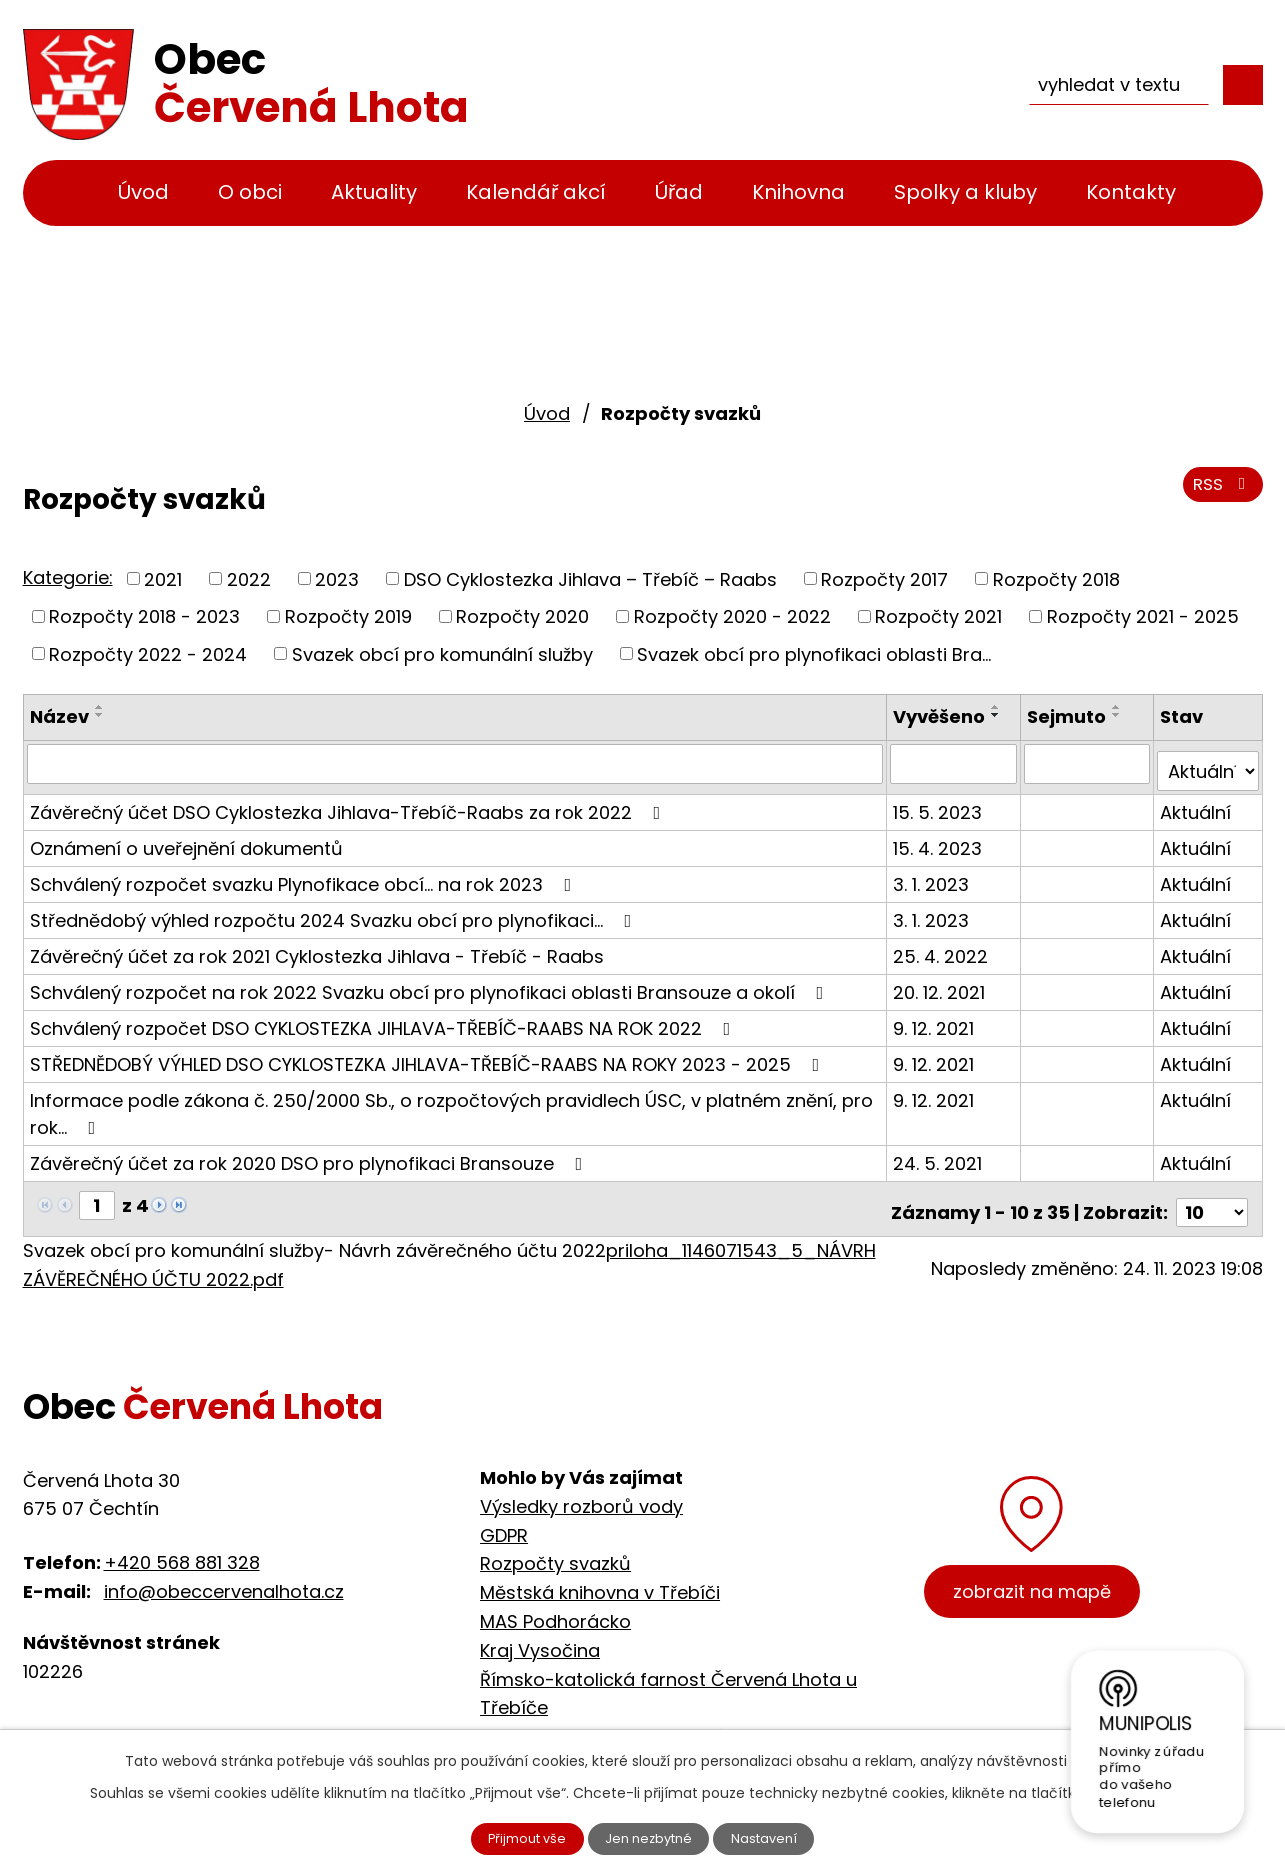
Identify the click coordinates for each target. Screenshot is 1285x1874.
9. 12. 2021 (936, 1019)
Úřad (679, 192)
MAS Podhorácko (555, 1605)
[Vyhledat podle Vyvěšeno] (956, 763)
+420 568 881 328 (182, 1547)
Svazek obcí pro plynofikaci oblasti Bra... (814, 653)
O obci (250, 192)
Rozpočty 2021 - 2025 (1143, 616)
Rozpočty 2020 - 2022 (732, 616)
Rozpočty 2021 (938, 616)
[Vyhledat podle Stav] (1209, 763)
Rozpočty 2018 (1056, 578)
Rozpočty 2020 (522, 616)
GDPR (504, 1519)
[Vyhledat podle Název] (457, 763)
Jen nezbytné (650, 1837)
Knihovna (798, 192)
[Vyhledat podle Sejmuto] (1088, 763)
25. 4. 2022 (943, 947)
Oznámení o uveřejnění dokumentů (186, 839)
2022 (249, 578)
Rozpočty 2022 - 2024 (148, 653)
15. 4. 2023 (940, 839)
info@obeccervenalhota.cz (224, 1575)
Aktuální (1197, 803)
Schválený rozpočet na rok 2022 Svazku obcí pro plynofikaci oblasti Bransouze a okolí (431, 983)
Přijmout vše (514, 1837)
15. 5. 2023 (940, 803)
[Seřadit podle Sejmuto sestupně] (1119, 715)
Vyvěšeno (942, 716)
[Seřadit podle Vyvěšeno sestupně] (999, 715)
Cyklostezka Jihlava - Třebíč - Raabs (644, 1720)
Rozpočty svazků (555, 1547)
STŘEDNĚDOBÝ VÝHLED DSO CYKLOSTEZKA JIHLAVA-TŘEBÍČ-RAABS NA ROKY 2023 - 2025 (429, 1055)
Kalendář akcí (536, 192)
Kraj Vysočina (540, 1634)
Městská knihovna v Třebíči (600, 1576)
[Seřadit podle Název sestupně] (100, 715)
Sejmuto (1068, 716)
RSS (1219, 492)
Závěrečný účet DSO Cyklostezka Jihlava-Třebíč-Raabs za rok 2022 (349, 803)
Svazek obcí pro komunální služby (442, 653)
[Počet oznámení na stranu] (1212, 1196)
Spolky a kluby (965, 192)
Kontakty (1131, 192)
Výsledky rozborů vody (581, 1490)
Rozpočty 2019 (348, 616)
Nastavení (779, 1837)
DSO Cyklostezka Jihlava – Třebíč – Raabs (590, 578)
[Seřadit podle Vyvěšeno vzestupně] (999, 707)
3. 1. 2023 (934, 875)
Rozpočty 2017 (884, 578)
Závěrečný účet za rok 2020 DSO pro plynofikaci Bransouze (310, 1154)
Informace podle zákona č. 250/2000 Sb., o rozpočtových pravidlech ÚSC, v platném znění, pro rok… (451, 1105)
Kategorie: (68, 577)
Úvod (143, 192)
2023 (337, 578)
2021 (163, 578)
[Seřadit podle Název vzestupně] (100, 707)
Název (59, 716)
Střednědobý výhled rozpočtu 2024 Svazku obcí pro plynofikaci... (335, 911)
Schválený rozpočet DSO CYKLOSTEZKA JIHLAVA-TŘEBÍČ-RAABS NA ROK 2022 (384, 1019)
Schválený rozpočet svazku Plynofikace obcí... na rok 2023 (305, 875)
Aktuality (374, 192)
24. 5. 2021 (940, 1154)
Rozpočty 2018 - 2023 (144, 616)
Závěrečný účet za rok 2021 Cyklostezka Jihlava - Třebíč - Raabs (317, 947)
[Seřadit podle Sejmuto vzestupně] (1119, 707)
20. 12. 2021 (942, 983)
